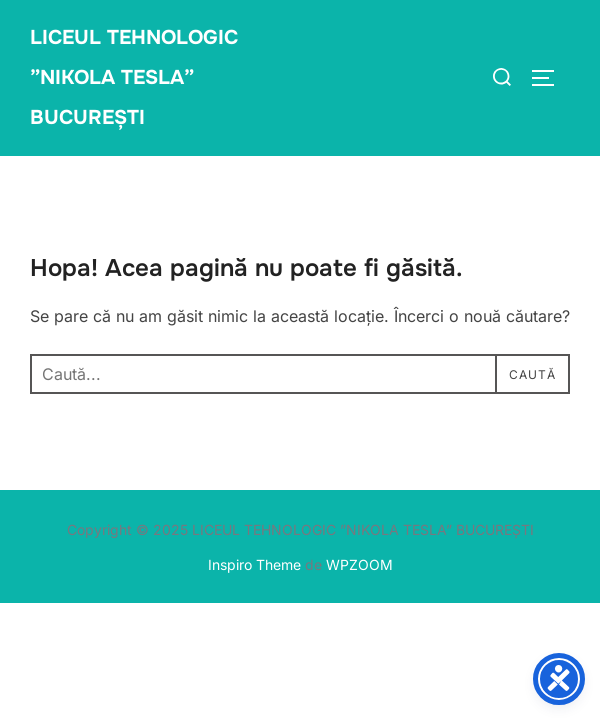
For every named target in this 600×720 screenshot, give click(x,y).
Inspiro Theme (254, 564)
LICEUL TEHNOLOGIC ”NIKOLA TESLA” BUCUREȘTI (134, 77)
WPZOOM (359, 564)
